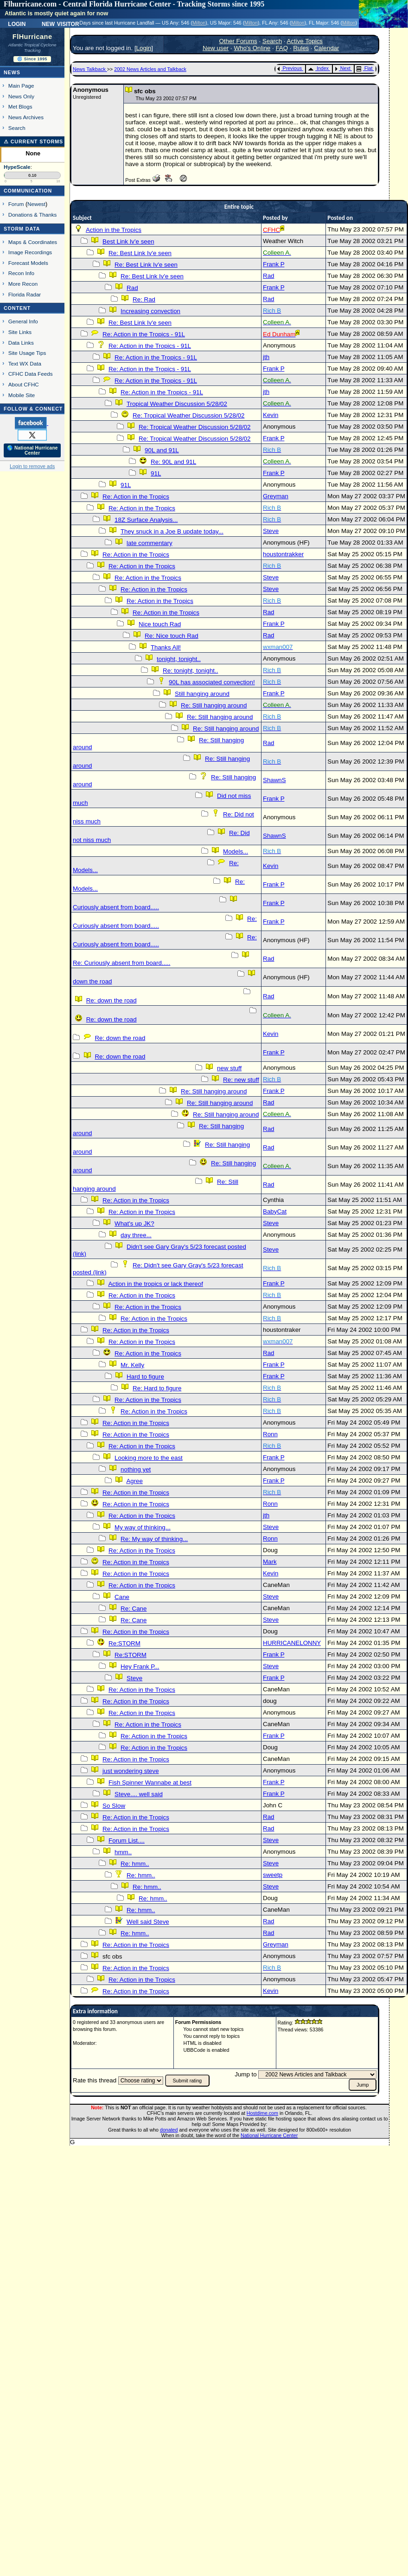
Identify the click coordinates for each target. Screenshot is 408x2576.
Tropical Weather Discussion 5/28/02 (177, 403)
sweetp (272, 1874)
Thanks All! (166, 647)
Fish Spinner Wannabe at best (149, 1782)
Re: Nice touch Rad (171, 635)
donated (169, 2130)
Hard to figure (145, 1376)
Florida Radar (24, 294)
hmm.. (123, 1852)
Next (342, 68)
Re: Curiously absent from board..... (121, 962)
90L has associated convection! (212, 682)
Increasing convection (150, 311)
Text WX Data (24, 363)
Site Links (20, 332)
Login (17, 23)
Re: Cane (134, 1608)
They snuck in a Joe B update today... (172, 531)
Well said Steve (148, 1921)
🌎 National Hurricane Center (32, 450)
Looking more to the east (149, 1457)
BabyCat (275, 1211)
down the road (92, 981)
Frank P (273, 264)
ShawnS (274, 780)
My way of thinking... (143, 1527)
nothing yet (136, 1469)
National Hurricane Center (269, 2135)
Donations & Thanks (32, 215)
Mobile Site (21, 395)
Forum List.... (126, 1840)
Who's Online (252, 48)
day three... (136, 1235)
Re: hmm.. (135, 1863)
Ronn (270, 1434)
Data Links (21, 343)
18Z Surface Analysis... (146, 519)
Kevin (270, 414)
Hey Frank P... (140, 1666)
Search (17, 128)
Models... (235, 851)
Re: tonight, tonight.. (190, 670)
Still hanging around (202, 693)
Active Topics (305, 41)
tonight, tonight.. (179, 658)
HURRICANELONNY (292, 1642)
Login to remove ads (32, 466)
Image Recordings (30, 252)
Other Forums (238, 41)
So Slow (113, 1805)
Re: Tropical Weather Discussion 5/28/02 (188, 415)
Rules (301, 48)
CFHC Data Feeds (30, 374)
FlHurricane (32, 36)
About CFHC (23, 384)
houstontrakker (283, 554)
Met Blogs (20, 106)
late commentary (149, 543)
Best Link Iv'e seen (128, 241)
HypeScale (17, 167)
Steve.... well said (139, 1794)
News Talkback (90, 69)
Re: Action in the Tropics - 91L (143, 334)
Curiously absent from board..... (116, 907)
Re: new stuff (241, 1079)
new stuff (229, 1068)
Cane (122, 1596)
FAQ (281, 48)
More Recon (23, 284)
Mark (270, 1561)
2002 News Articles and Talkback (150, 69)
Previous (289, 68)
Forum (16, 204)
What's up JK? (134, 1223)
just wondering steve (130, 1770)
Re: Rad (144, 299)
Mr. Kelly (132, 1365)
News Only (21, 96)
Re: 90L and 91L (173, 461)
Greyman (275, 496)
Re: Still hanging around (214, 705)
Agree (134, 1481)
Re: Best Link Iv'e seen (140, 253)
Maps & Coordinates (32, 242)
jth (266, 356)
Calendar (326, 48)
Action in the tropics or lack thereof (155, 1283)
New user (216, 48)
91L (156, 473)
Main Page (21, 86)
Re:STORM (124, 1643)
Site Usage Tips (27, 353)
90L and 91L (162, 450)
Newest (36, 204)
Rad (268, 275)
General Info (23, 321)
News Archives (26, 117)
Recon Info (21, 273)
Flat (364, 68)
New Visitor (60, 23)
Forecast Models (28, 263)
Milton (198, 23)
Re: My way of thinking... (154, 1538)
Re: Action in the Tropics (135, 496)
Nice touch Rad (160, 624)
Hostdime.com (262, 2113)
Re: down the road (111, 1000)
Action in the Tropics (113, 229)
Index (318, 68)
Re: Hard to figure (157, 1388)
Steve (271, 530)
